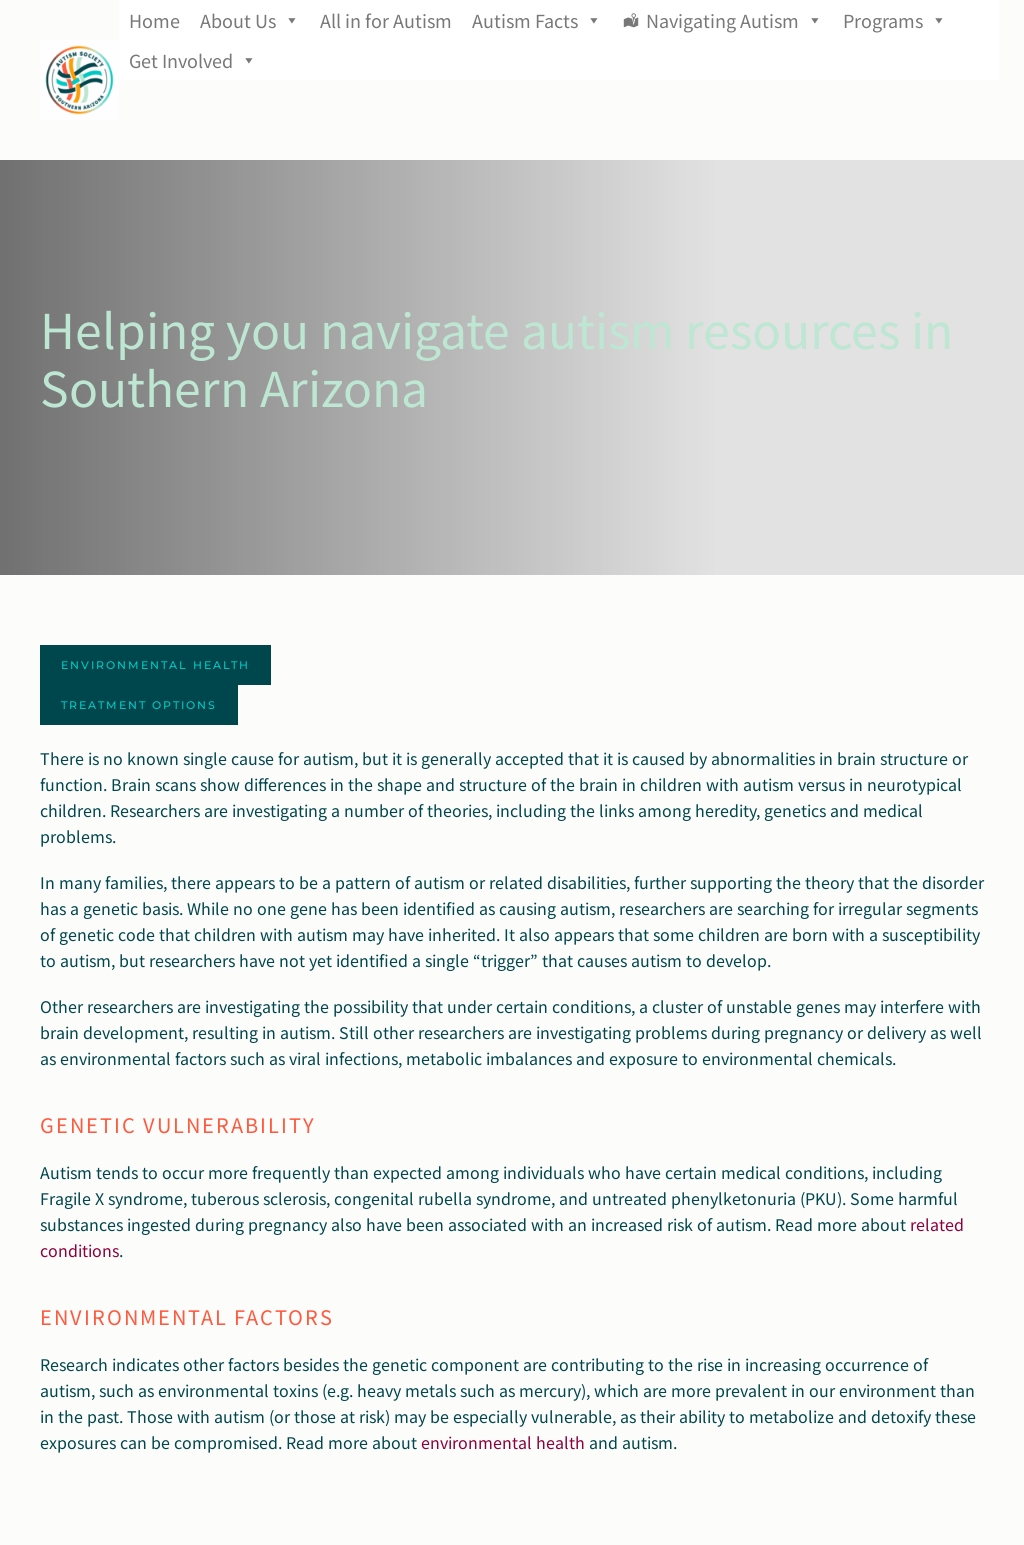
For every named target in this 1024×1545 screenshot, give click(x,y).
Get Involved (193, 60)
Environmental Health (155, 665)
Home (154, 20)
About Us (250, 20)
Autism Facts (537, 20)
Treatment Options (139, 705)
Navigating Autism (734, 20)
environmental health (503, 1442)
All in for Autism (386, 20)
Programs (895, 20)
